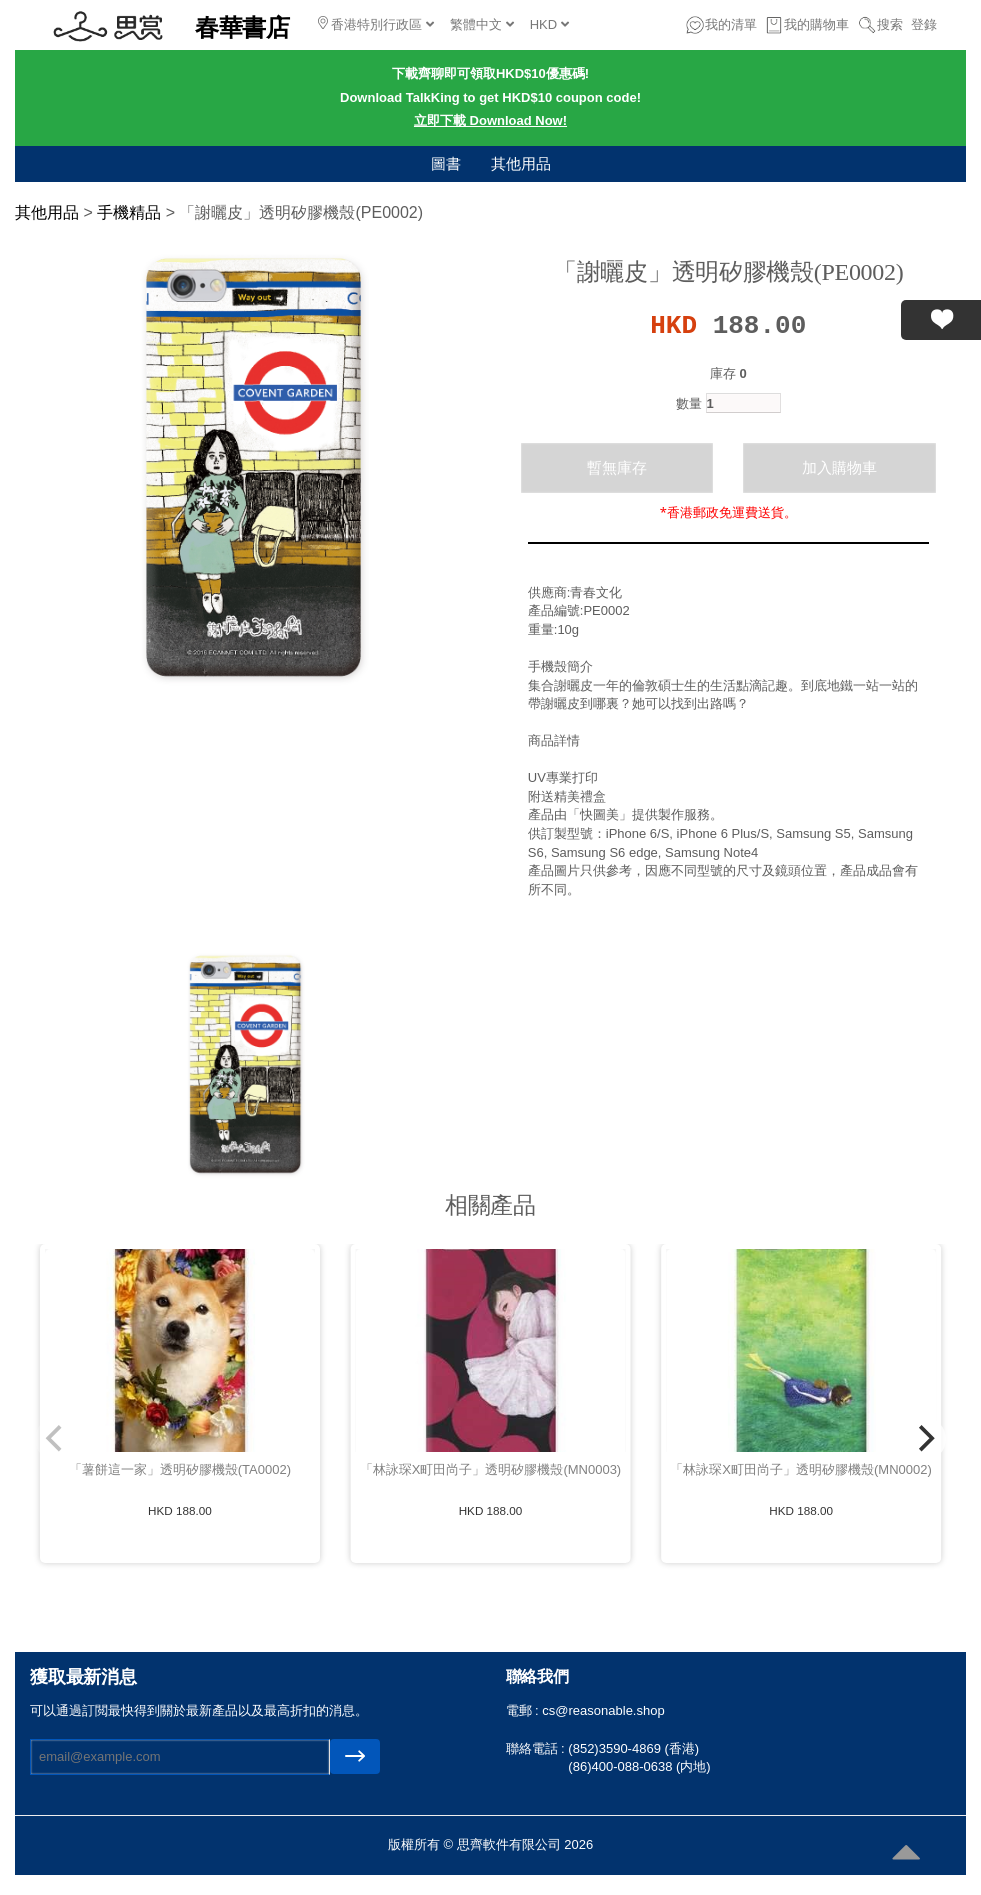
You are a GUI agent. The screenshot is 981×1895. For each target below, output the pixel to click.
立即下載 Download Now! (490, 120)
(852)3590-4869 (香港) (633, 1748)
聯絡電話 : (537, 1748)
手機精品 (129, 212)
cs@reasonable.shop (603, 1710)
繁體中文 (482, 24)
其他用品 (521, 163)
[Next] (924, 1439)
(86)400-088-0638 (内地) (639, 1766)
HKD (549, 24)
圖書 (446, 163)
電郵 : (524, 1710)
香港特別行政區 (376, 24)
